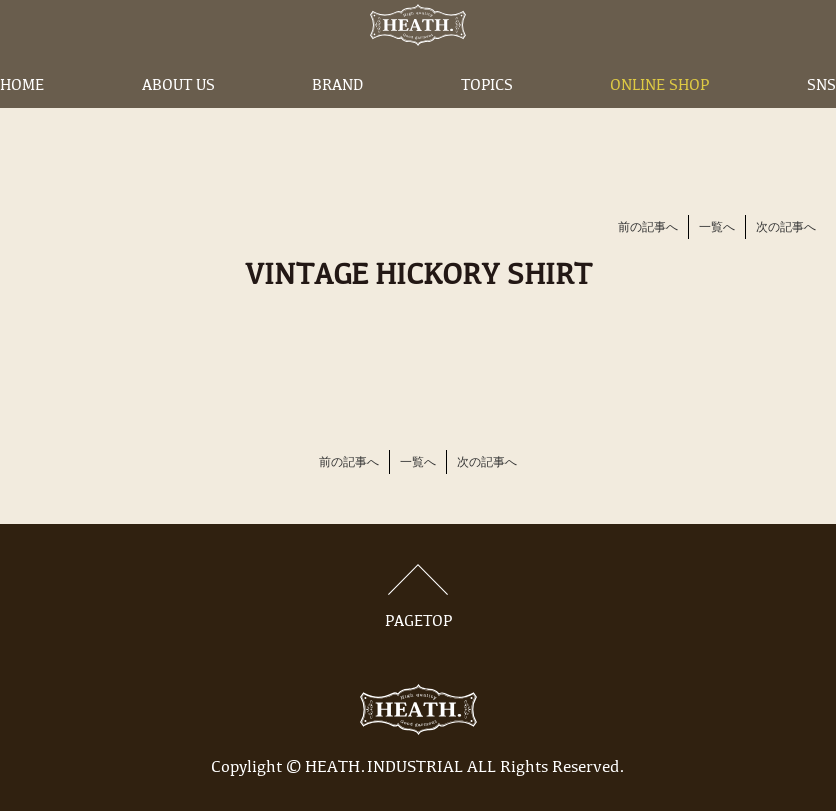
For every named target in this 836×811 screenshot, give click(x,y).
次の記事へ (786, 228)
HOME (22, 113)
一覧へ (717, 228)
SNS (821, 113)
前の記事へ (648, 228)
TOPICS (487, 113)
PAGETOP (418, 597)
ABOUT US (178, 113)
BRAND (337, 113)
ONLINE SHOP (659, 113)
